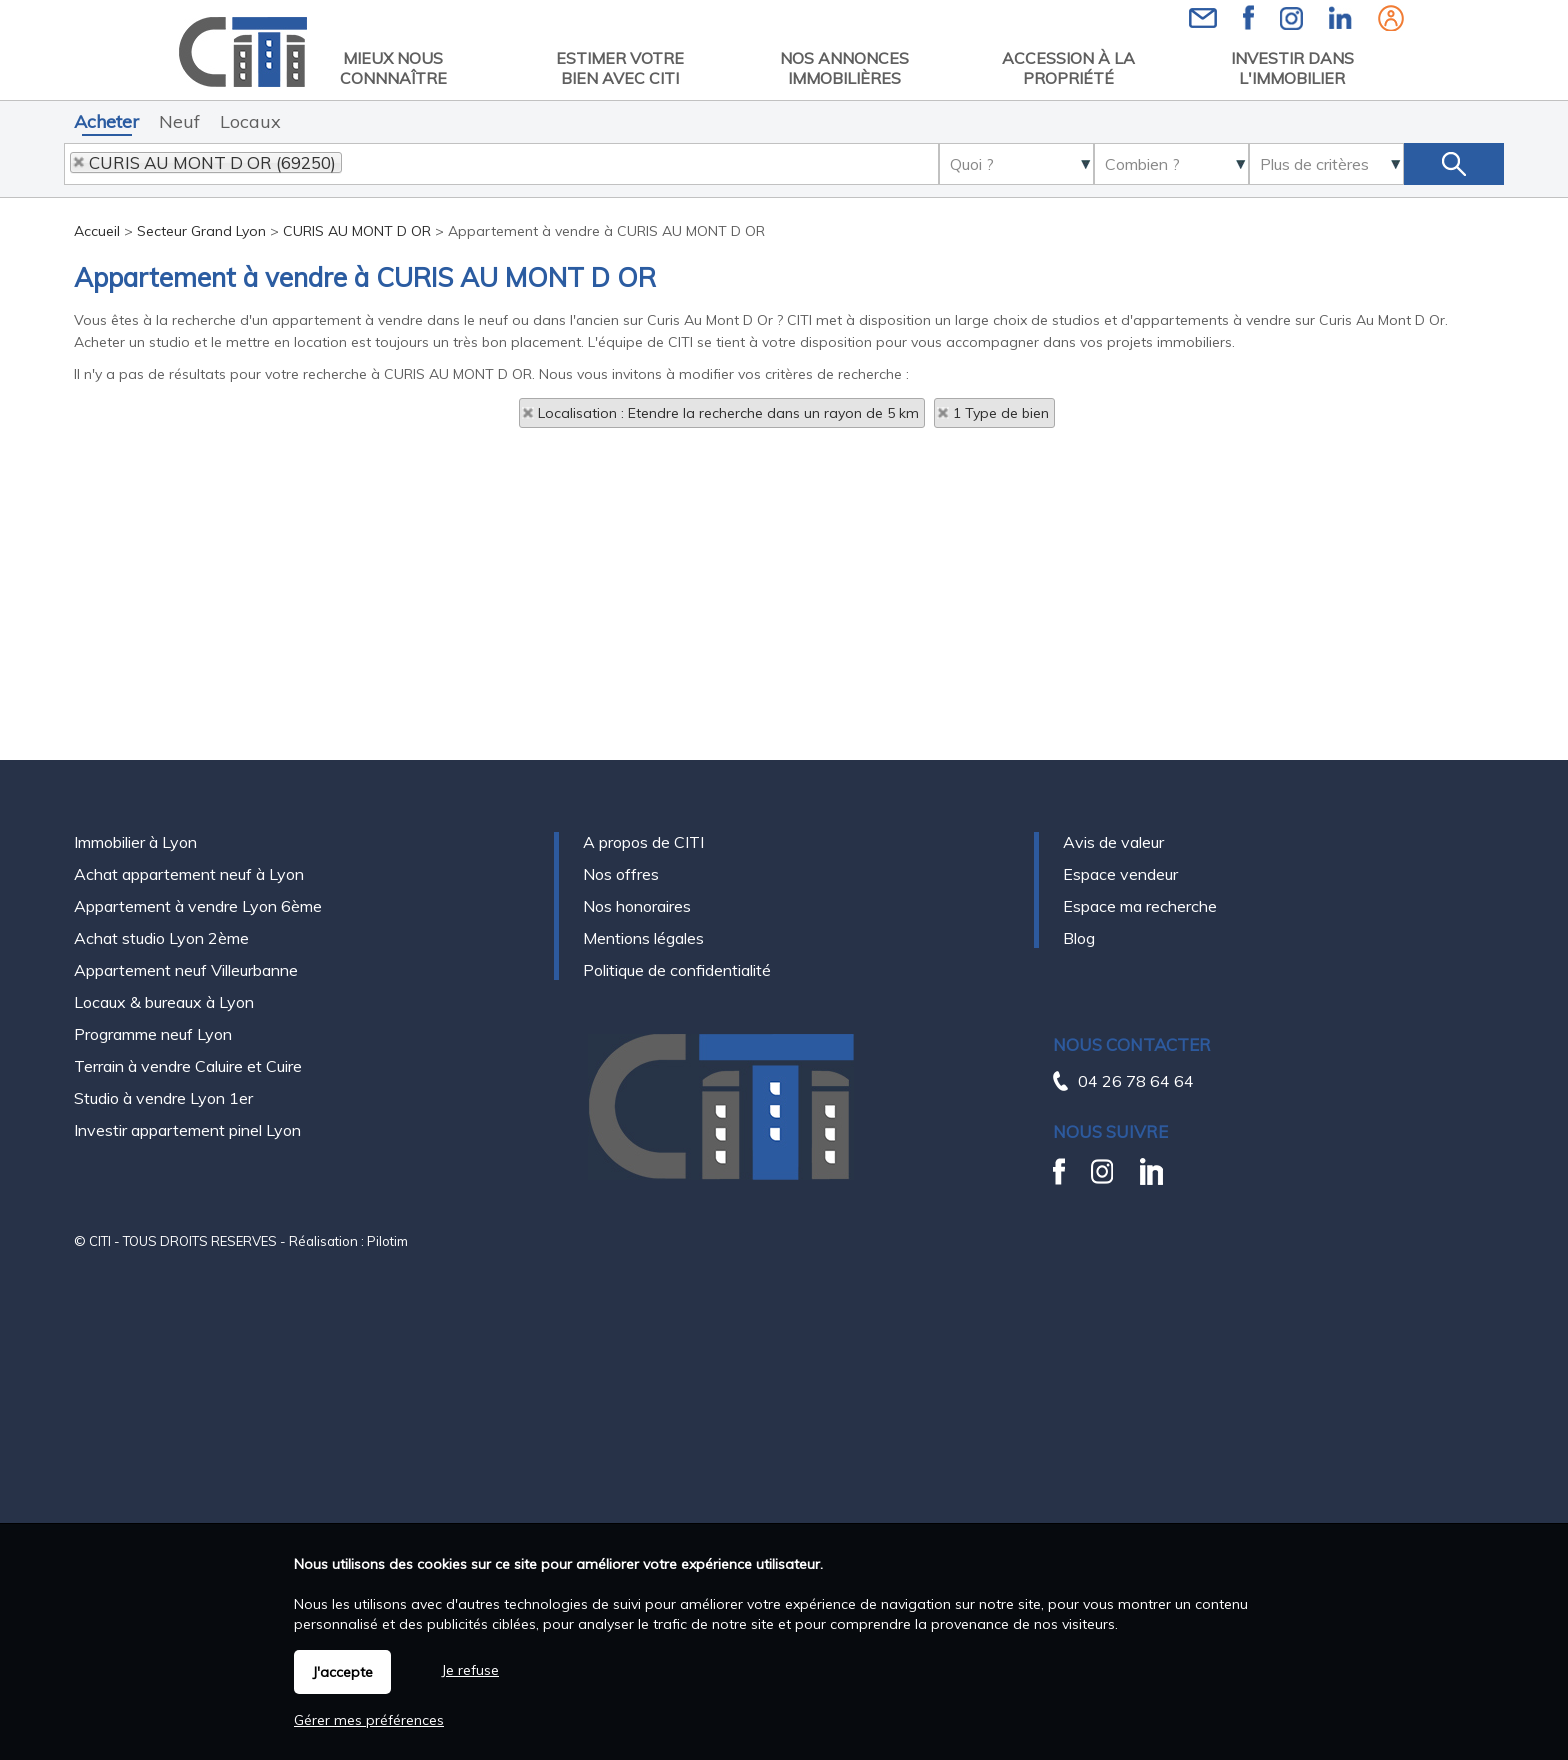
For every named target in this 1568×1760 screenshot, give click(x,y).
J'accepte (342, 1672)
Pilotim (387, 1241)
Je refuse (470, 1670)
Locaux (250, 121)
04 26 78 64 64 (1136, 1081)
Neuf (179, 121)
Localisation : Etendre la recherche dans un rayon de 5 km (728, 413)
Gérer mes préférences (369, 1720)
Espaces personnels (1391, 18)
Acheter (106, 121)
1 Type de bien (1001, 413)
